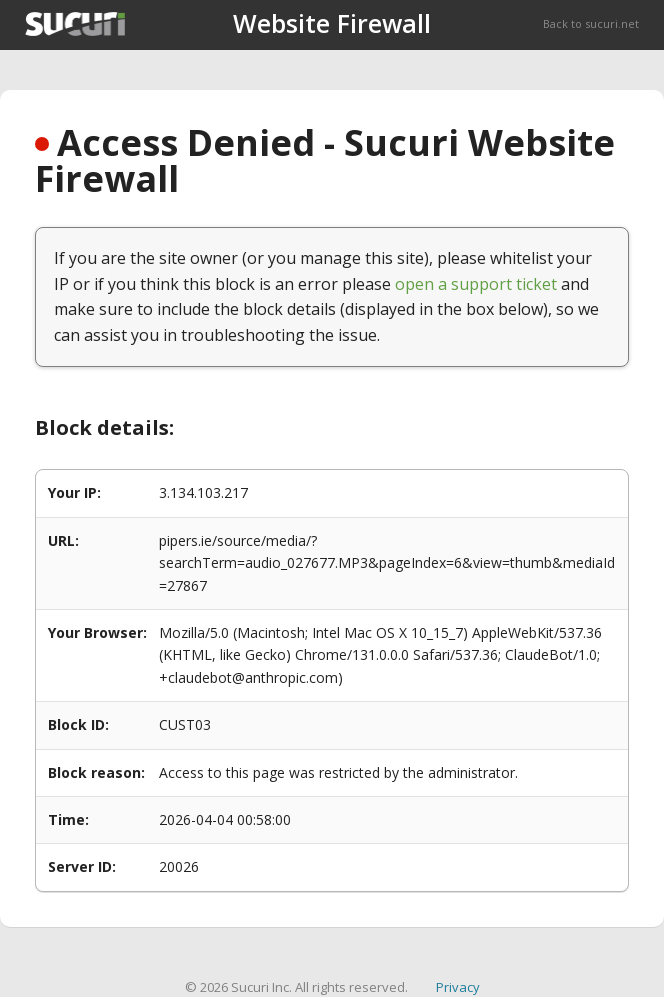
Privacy (458, 987)
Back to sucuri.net (591, 23)
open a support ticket (476, 284)
